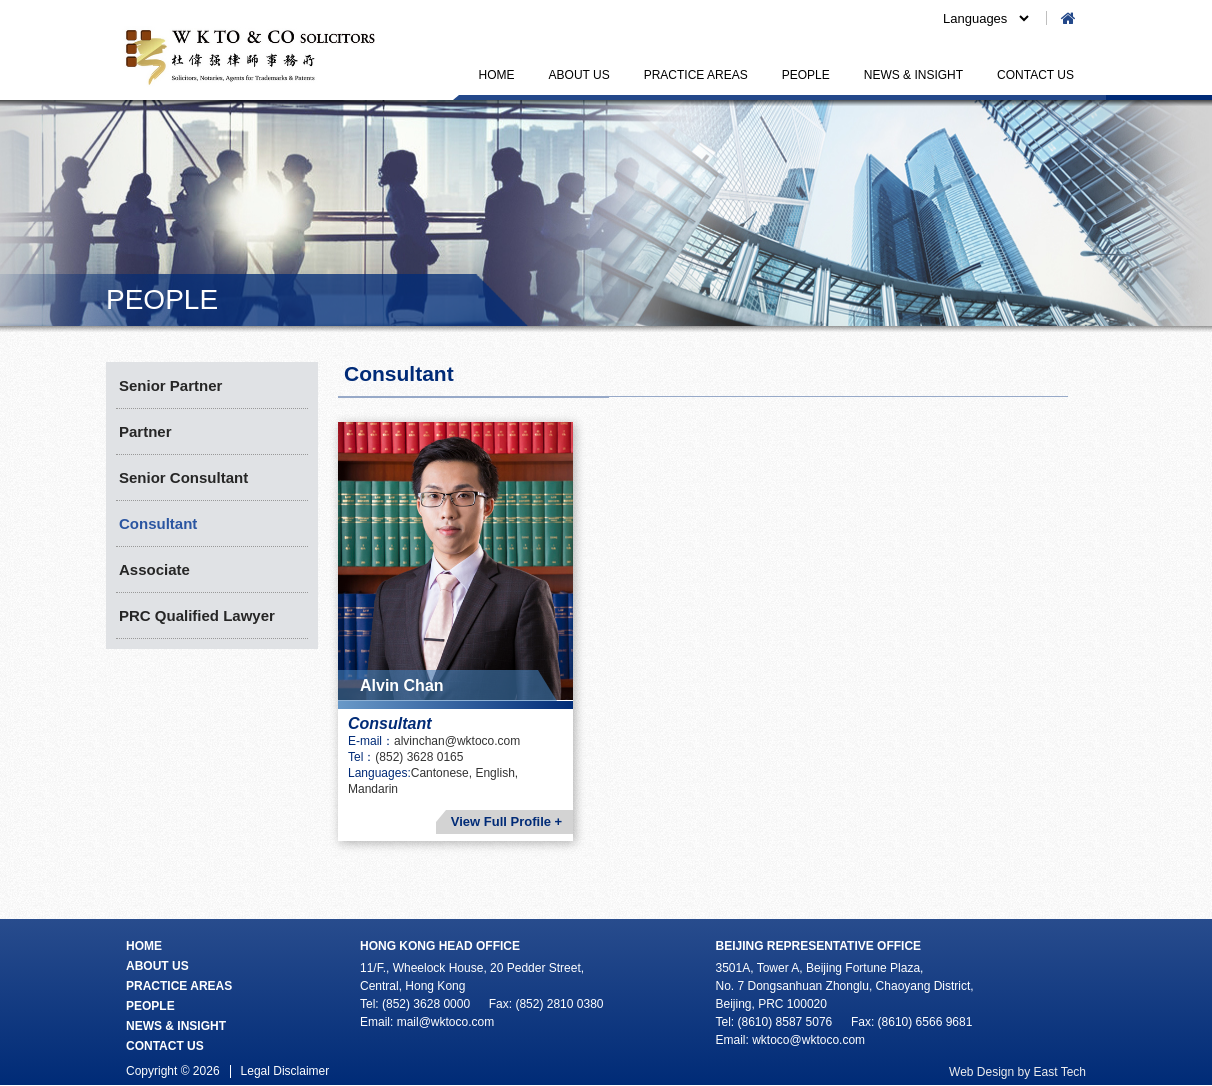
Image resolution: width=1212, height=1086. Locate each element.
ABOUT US (579, 75)
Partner (145, 431)
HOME (497, 75)
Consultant (158, 523)
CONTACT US (1035, 75)
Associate (154, 569)
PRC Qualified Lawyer (197, 615)
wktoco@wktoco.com (808, 1040)
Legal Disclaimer (285, 1071)
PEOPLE (806, 75)
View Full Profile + (506, 821)
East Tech (1060, 1072)
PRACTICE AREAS (696, 75)
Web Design (981, 1072)
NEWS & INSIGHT (913, 75)
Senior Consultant (183, 477)
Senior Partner (170, 385)
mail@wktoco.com (446, 1022)
